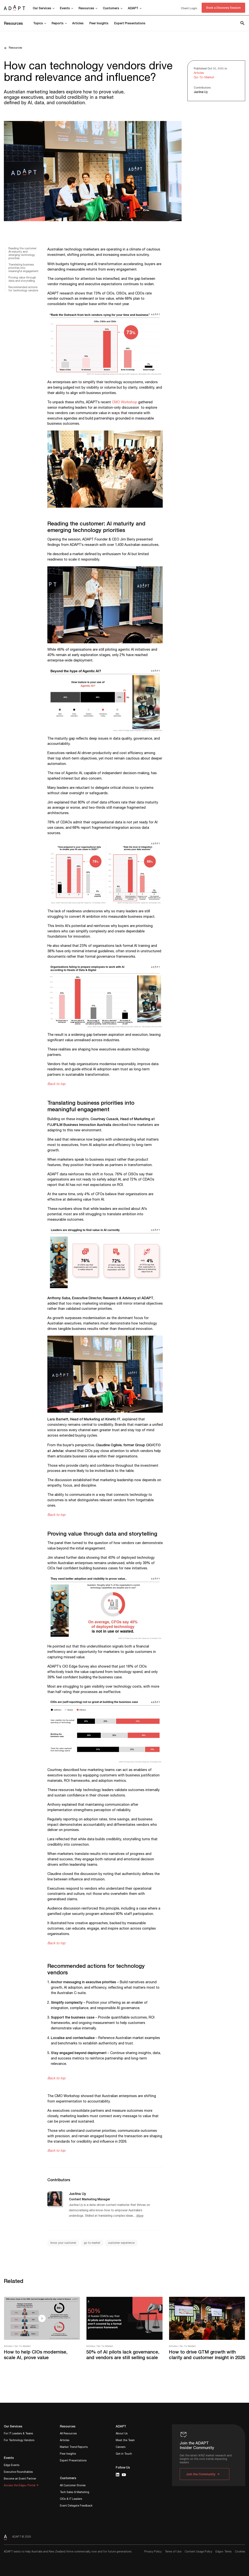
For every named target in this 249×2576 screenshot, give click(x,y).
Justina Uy (201, 92)
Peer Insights (98, 23)
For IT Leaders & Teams (18, 2434)
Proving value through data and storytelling (22, 279)
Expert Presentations (129, 23)
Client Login (189, 8)
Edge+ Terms (223, 2552)
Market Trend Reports (74, 2447)
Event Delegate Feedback (76, 2506)
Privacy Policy (153, 2552)
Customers (111, 8)
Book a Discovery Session (223, 8)
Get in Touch (124, 2454)
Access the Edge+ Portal (19, 2486)
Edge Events (11, 2465)
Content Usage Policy (198, 2552)
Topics (38, 23)
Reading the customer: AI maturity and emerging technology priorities (22, 253)
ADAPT (133, 8)
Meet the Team (125, 2440)
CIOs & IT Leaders (71, 2499)
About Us (122, 2434)
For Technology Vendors (19, 2440)
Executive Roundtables (18, 2472)
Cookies (240, 2552)
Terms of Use (173, 2552)
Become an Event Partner (20, 2479)
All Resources (68, 2434)
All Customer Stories (73, 2486)
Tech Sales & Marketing (74, 2492)
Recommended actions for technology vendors (23, 289)
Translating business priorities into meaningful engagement (23, 268)
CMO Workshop (124, 402)
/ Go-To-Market (22, 2346)
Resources (86, 8)
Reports (58, 23)
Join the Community (200, 2474)
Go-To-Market (204, 77)
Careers (121, 2447)
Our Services (42, 8)
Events (65, 8)
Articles (78, 23)
